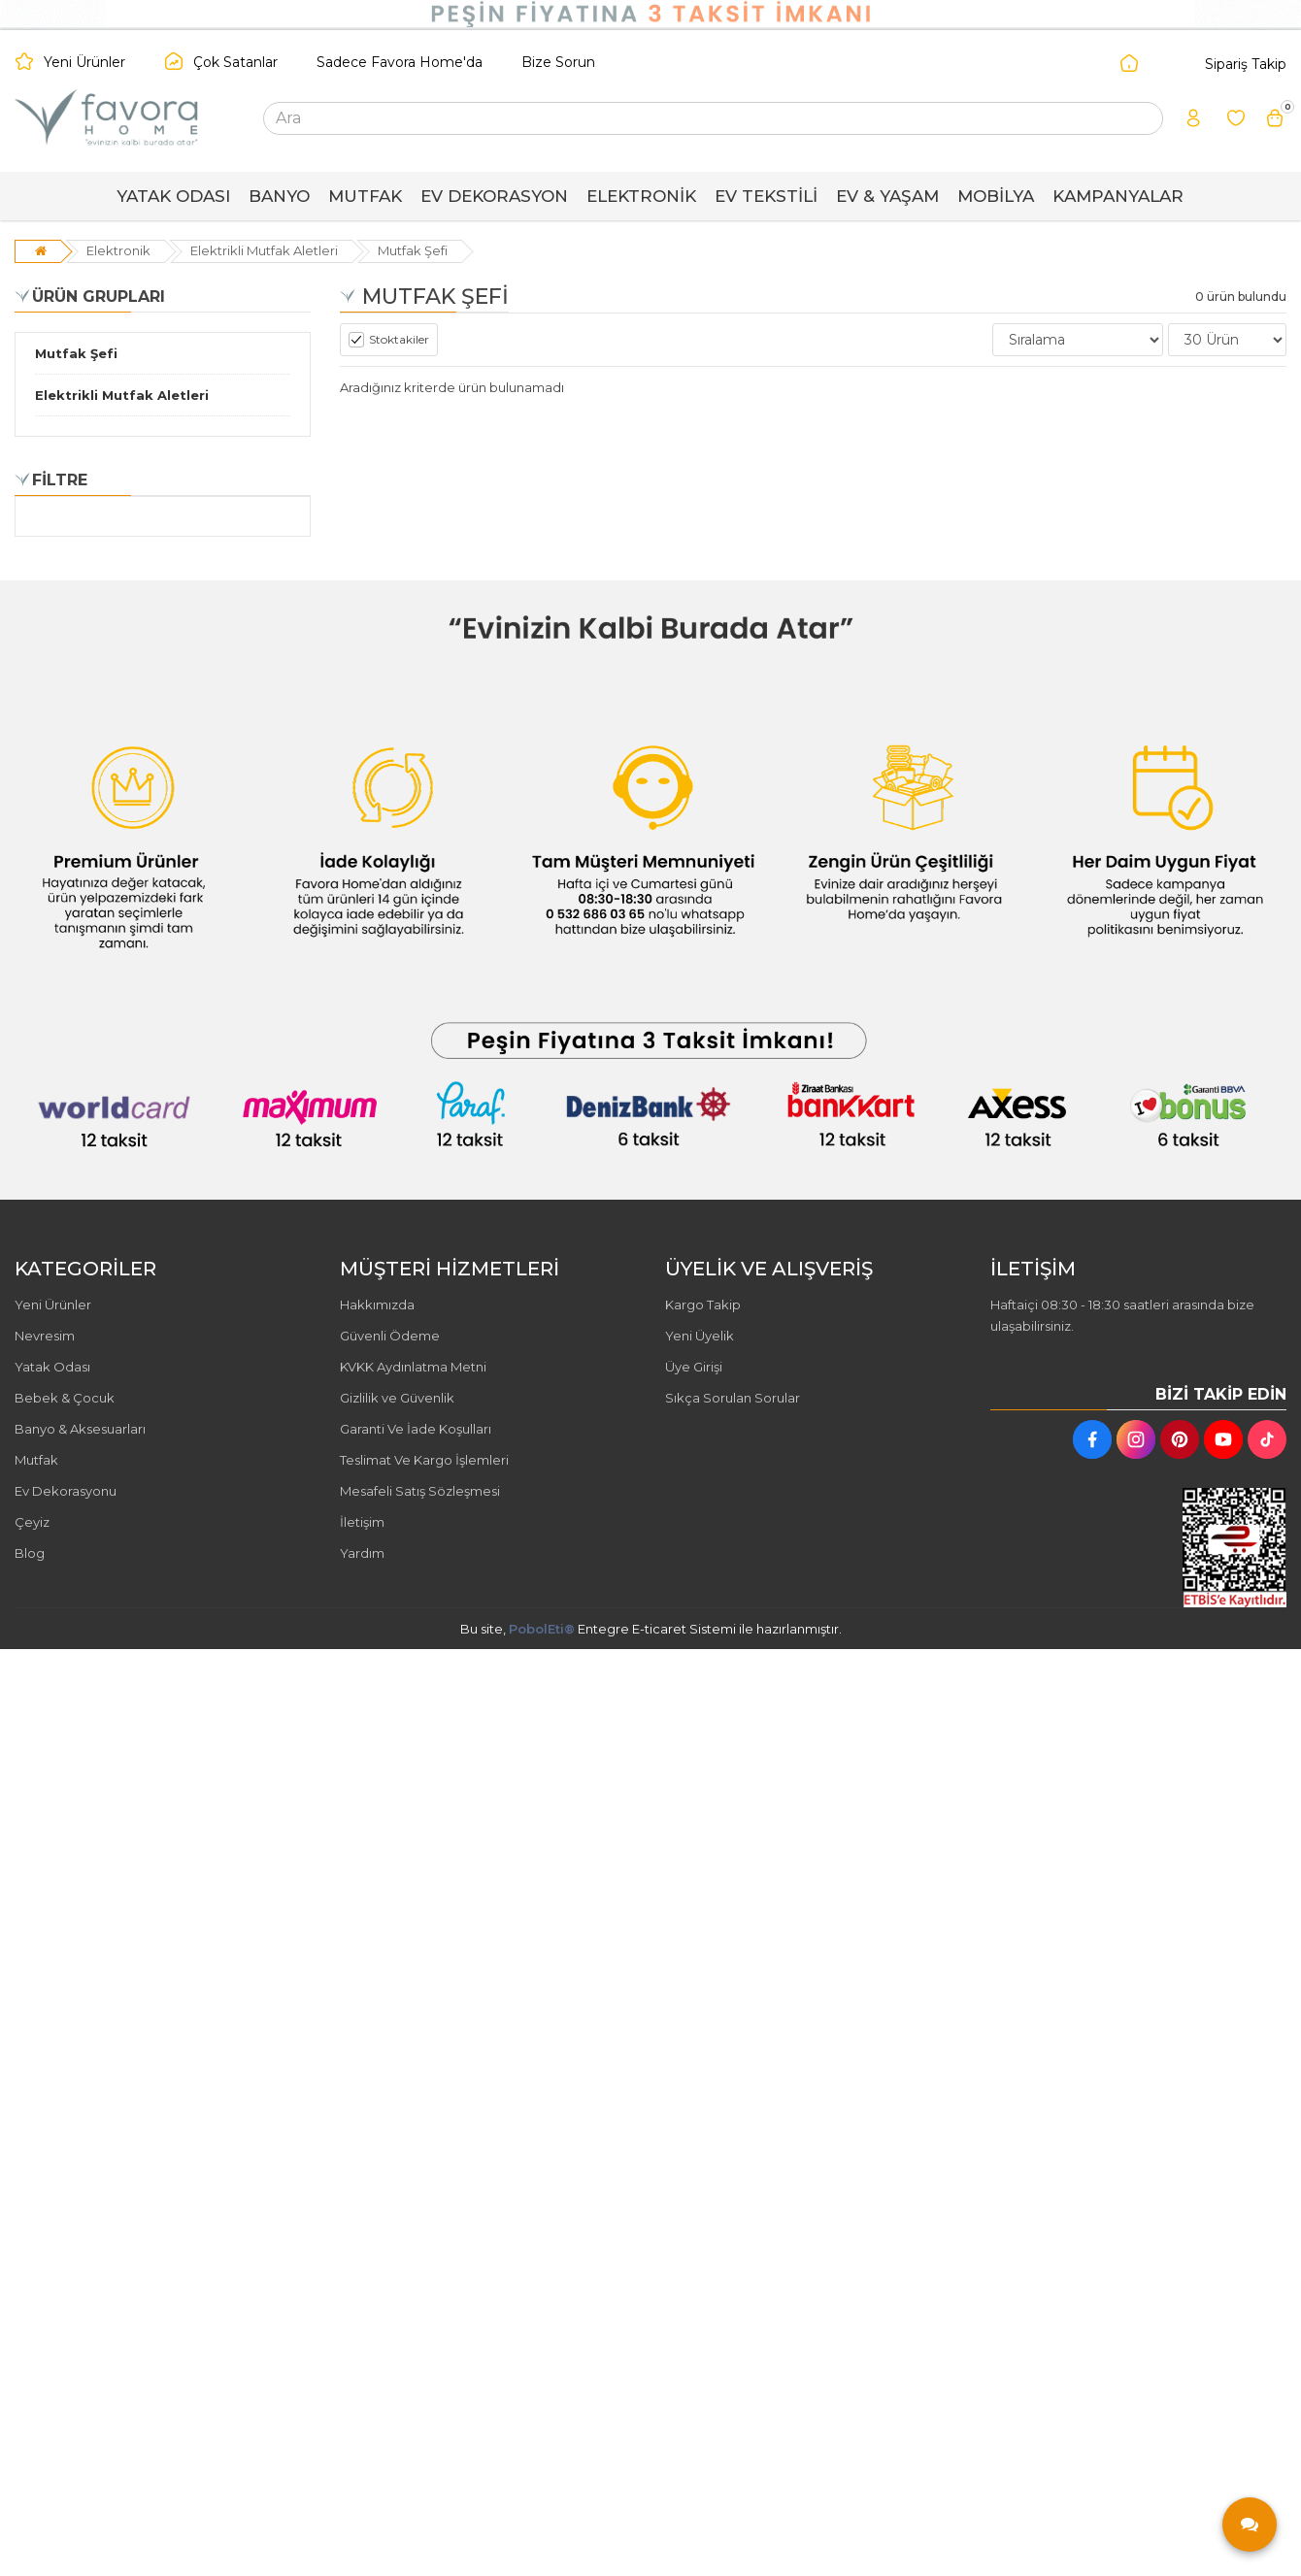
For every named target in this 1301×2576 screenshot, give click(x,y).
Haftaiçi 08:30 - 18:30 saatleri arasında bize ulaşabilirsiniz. (1122, 1315)
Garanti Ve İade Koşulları (415, 1429)
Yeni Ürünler (84, 62)
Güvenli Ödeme (390, 1335)
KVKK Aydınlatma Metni (413, 1366)
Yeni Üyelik (699, 1335)
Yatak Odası (52, 1366)
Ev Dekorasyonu (66, 1491)
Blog (30, 1553)
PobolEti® (542, 1628)
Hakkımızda (377, 1304)
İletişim (362, 1522)
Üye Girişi (693, 1366)
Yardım (362, 1553)
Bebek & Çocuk (65, 1397)
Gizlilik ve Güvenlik (397, 1397)
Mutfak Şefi (413, 250)
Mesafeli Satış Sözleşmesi (420, 1491)
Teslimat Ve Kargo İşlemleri (424, 1460)
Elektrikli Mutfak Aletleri (264, 250)
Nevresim (45, 1335)
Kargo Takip (703, 1304)
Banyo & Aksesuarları (80, 1429)
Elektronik (118, 250)
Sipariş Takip (1245, 64)
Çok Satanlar (235, 62)
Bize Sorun (558, 62)
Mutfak (36, 1460)
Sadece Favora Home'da (400, 62)
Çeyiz (32, 1522)
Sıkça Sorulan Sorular (732, 1397)
